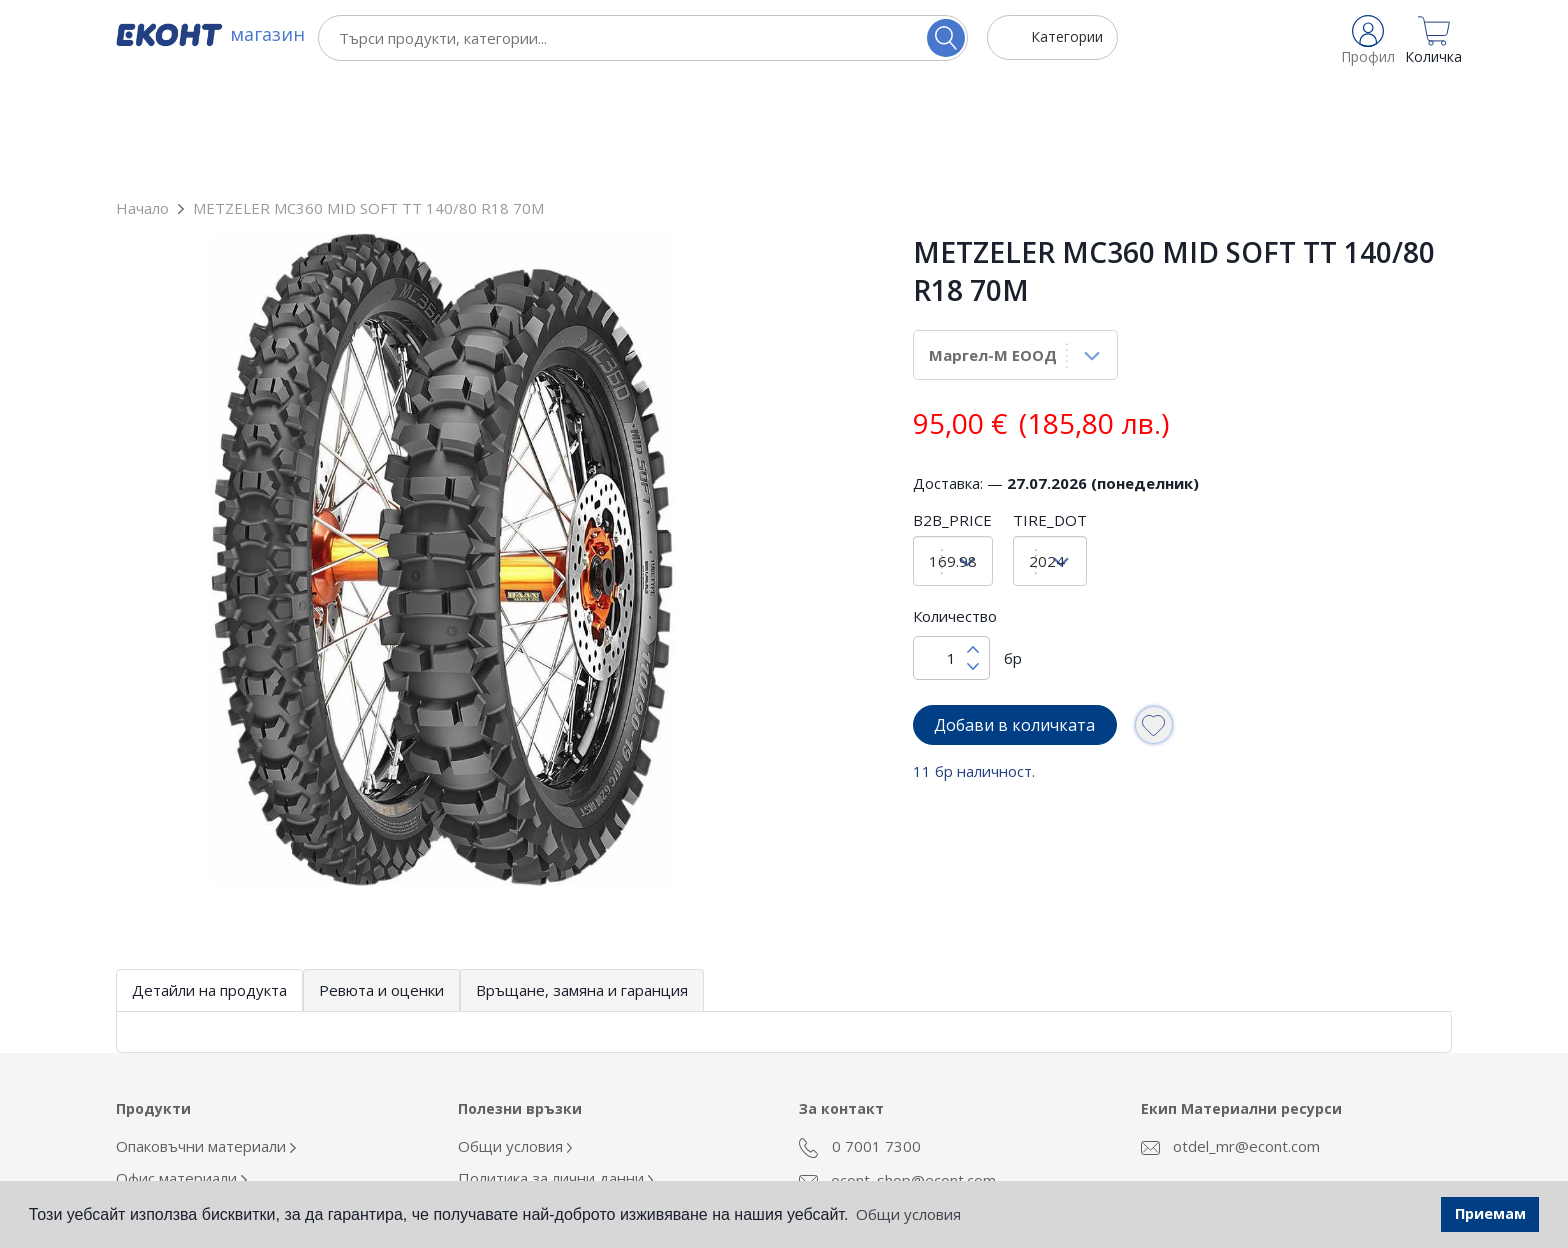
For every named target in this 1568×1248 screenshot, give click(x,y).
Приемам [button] (1490, 1213)
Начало (142, 98)
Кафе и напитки (177, 1132)
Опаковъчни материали (206, 1036)
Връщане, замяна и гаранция (582, 880)
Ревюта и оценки (381, 880)
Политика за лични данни (556, 1068)
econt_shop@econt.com (897, 1070)
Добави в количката (1014, 615)
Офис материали (181, 1068)
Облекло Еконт (175, 1100)
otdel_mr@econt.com (1230, 1036)
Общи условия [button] (908, 1214)
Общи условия (515, 1036)
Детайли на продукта (209, 880)
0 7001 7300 (860, 1037)
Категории (1067, 36)
